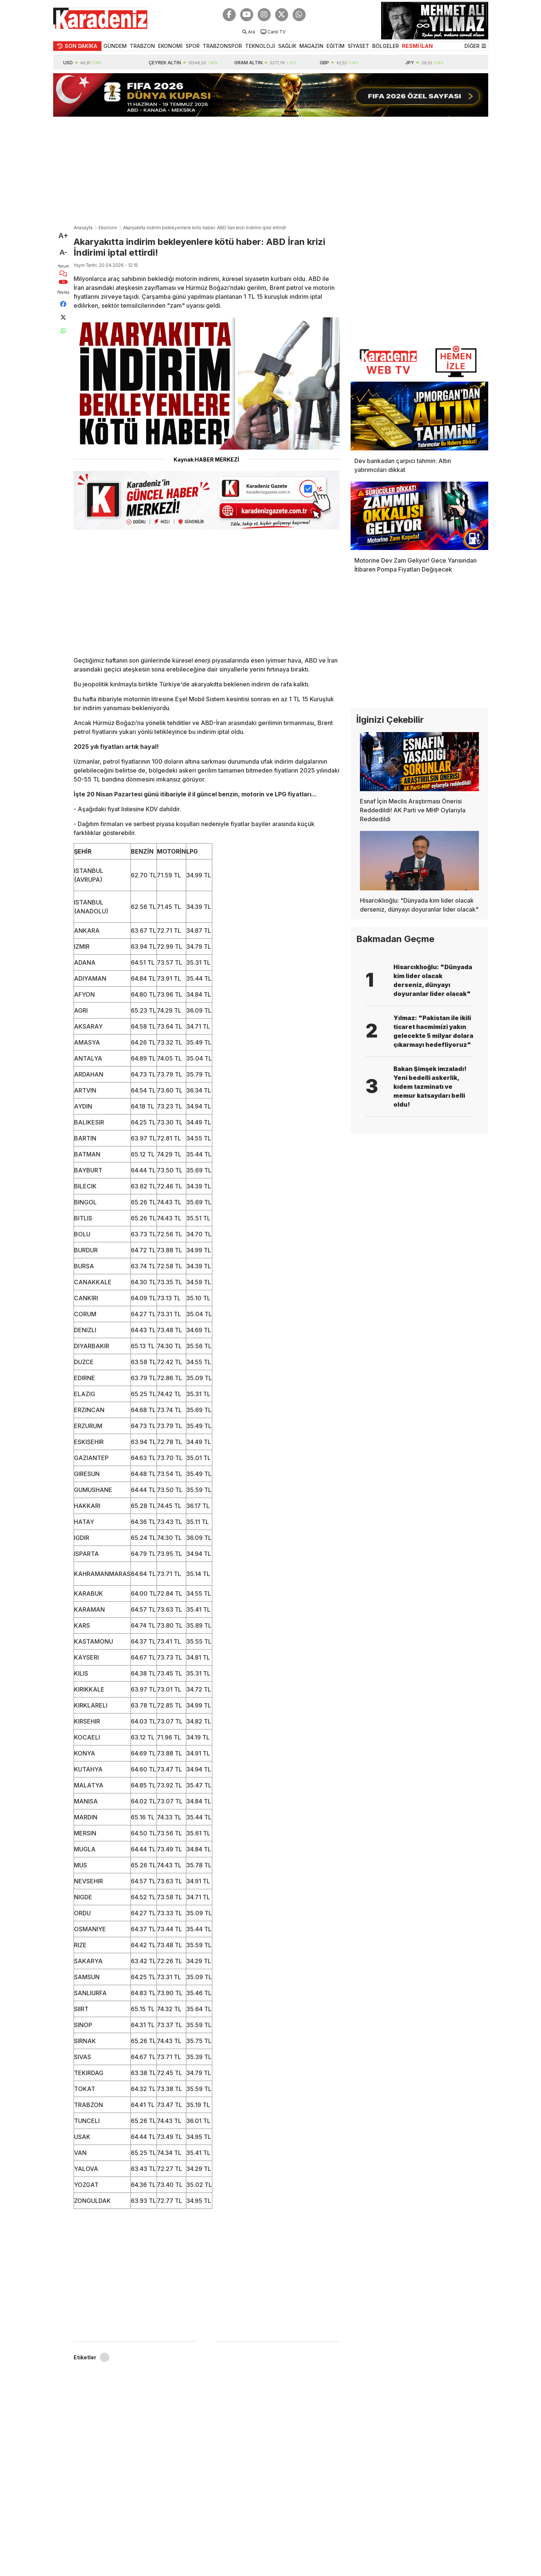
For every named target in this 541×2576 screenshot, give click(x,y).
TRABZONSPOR (222, 46)
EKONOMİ (170, 46)
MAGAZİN (311, 46)
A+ (63, 235)
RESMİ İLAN (417, 46)
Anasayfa (83, 227)
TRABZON (142, 46)
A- (63, 252)
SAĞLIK (287, 46)
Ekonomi (108, 227)
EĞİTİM (335, 46)
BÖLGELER (385, 46)
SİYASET (358, 46)
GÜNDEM (115, 46)
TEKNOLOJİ (260, 46)
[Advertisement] (270, 169)
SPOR (193, 46)
